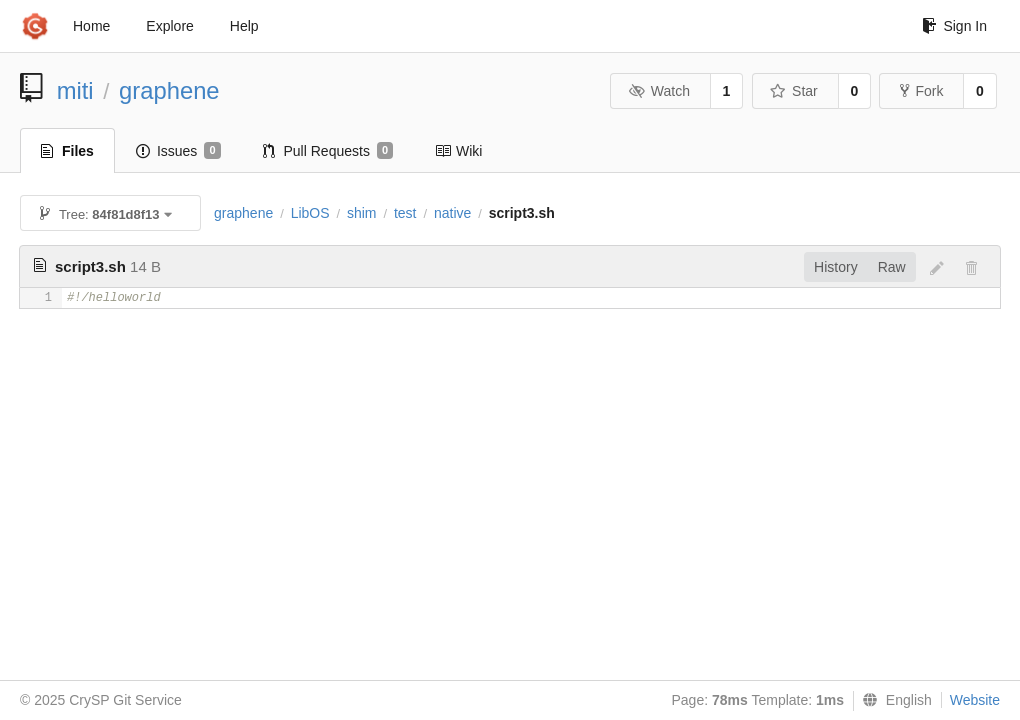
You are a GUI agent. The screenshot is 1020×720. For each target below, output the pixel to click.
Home (91, 26)
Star (794, 91)
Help (244, 26)
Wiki (458, 151)
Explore (169, 26)
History (836, 267)
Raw (892, 267)
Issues (178, 151)
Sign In (954, 26)
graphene (169, 90)
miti (75, 90)
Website (975, 700)
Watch (659, 91)
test (405, 213)
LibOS (310, 213)
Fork (921, 91)
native (452, 213)
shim (362, 213)
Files (67, 151)
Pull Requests (328, 151)
